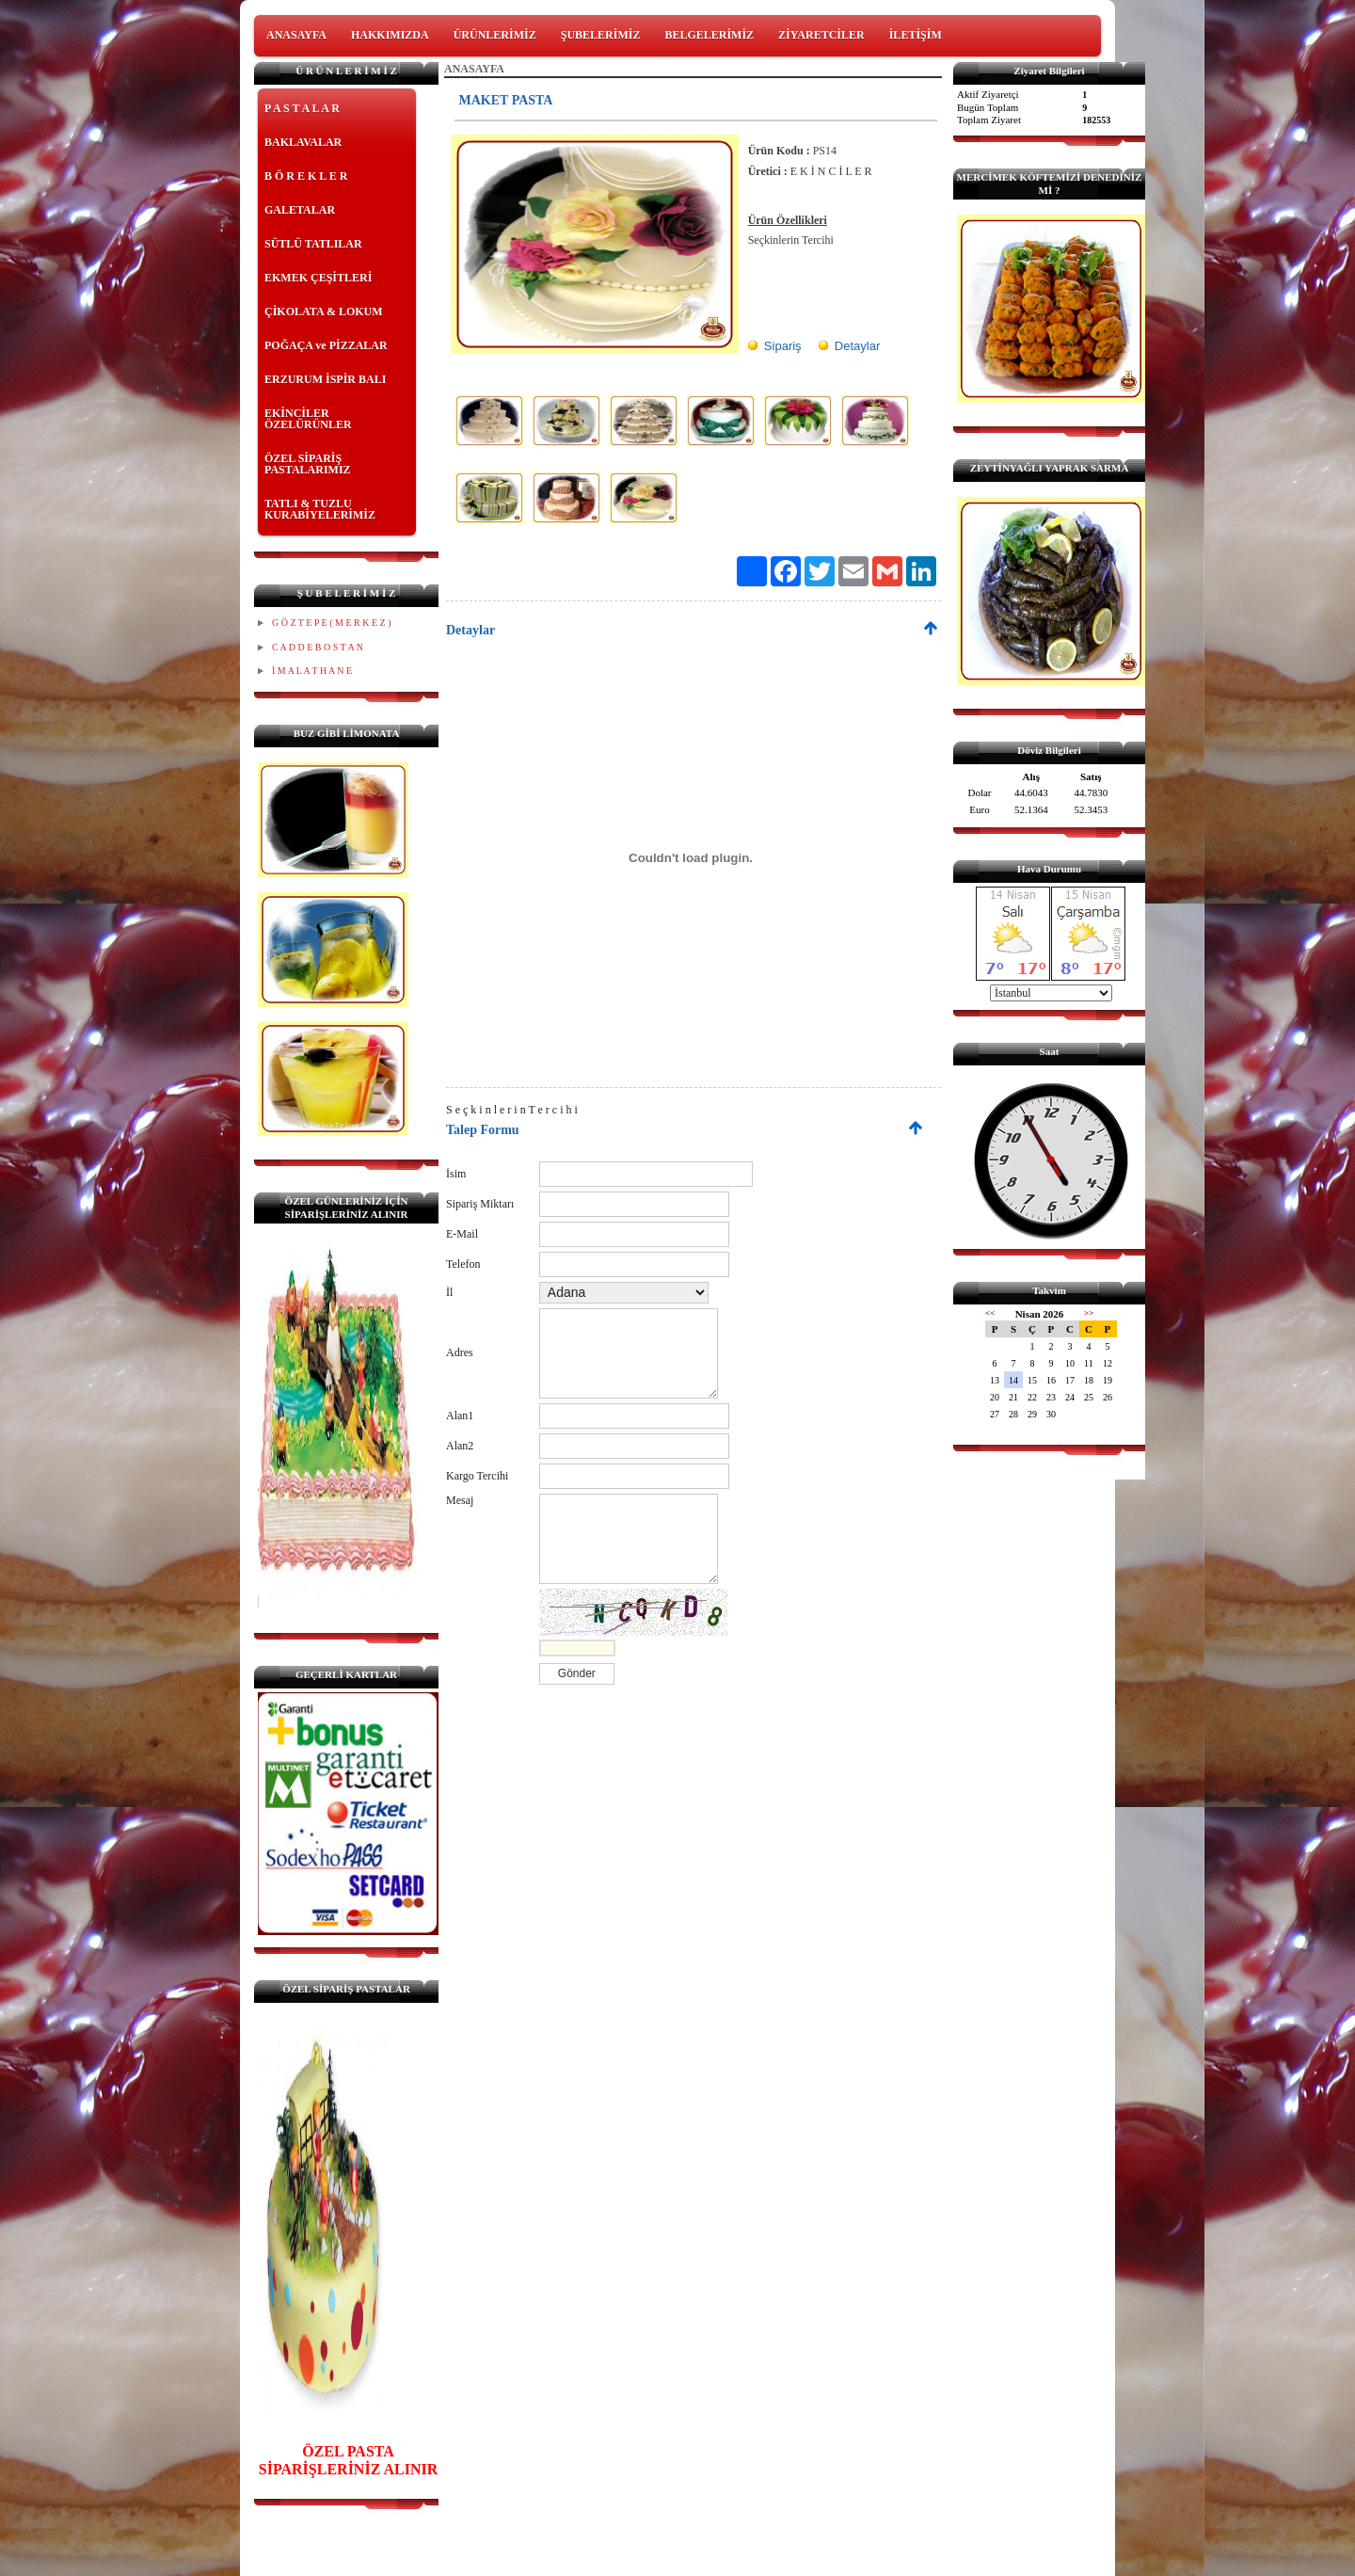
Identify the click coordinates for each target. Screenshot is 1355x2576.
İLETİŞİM (915, 34)
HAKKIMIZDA (390, 34)
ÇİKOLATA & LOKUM (323, 311)
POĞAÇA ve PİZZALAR (326, 345)
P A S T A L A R (302, 108)
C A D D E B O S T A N (317, 647)
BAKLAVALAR (303, 142)
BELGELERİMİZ (709, 34)
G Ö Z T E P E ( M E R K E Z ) (331, 622)
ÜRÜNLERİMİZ (495, 34)
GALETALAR (299, 209)
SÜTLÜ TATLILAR (313, 243)
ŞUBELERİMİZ (601, 34)
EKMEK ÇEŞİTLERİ (318, 277)
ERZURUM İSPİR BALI (325, 379)
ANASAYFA (296, 34)
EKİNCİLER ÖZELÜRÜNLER (308, 419)
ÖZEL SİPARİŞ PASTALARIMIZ (307, 464)
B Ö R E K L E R (305, 176)
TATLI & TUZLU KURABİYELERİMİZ (319, 509)
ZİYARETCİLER (821, 34)
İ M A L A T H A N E (312, 670)
